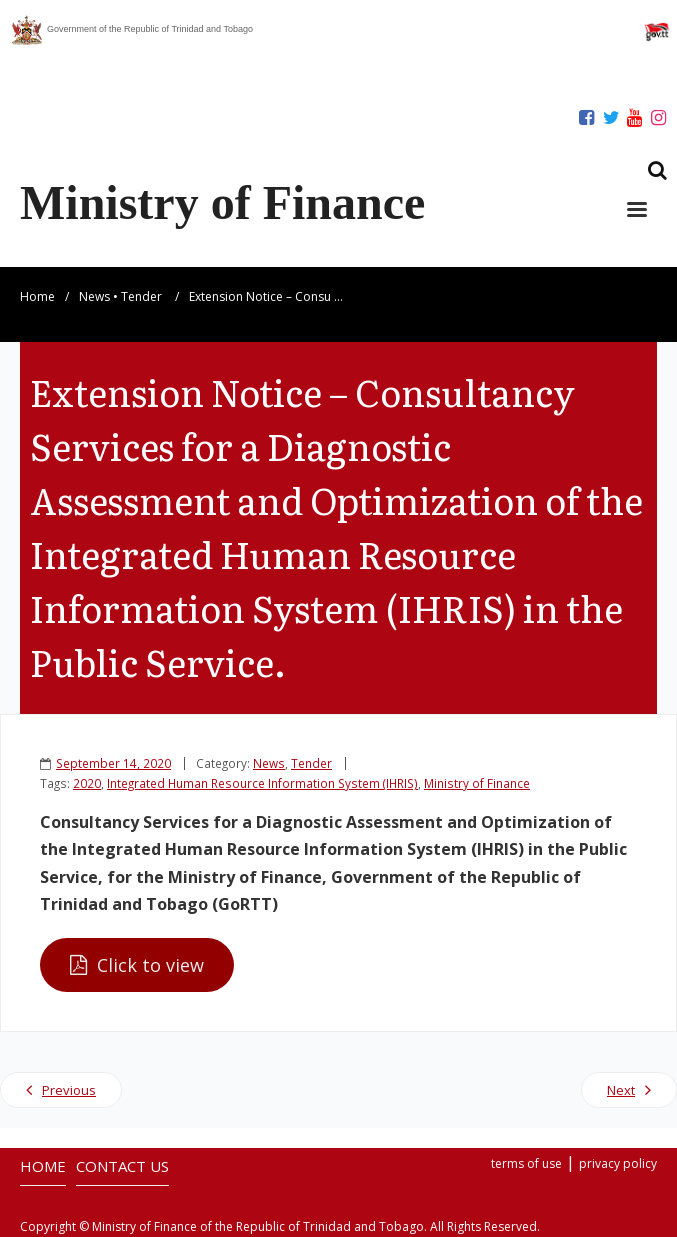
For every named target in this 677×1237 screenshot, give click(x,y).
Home (37, 296)
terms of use (526, 1163)
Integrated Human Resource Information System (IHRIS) (262, 783)
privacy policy (618, 1163)
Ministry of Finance (477, 783)
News (94, 296)
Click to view (150, 965)
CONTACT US (122, 1166)
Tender (141, 296)
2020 (87, 783)
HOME (43, 1166)
